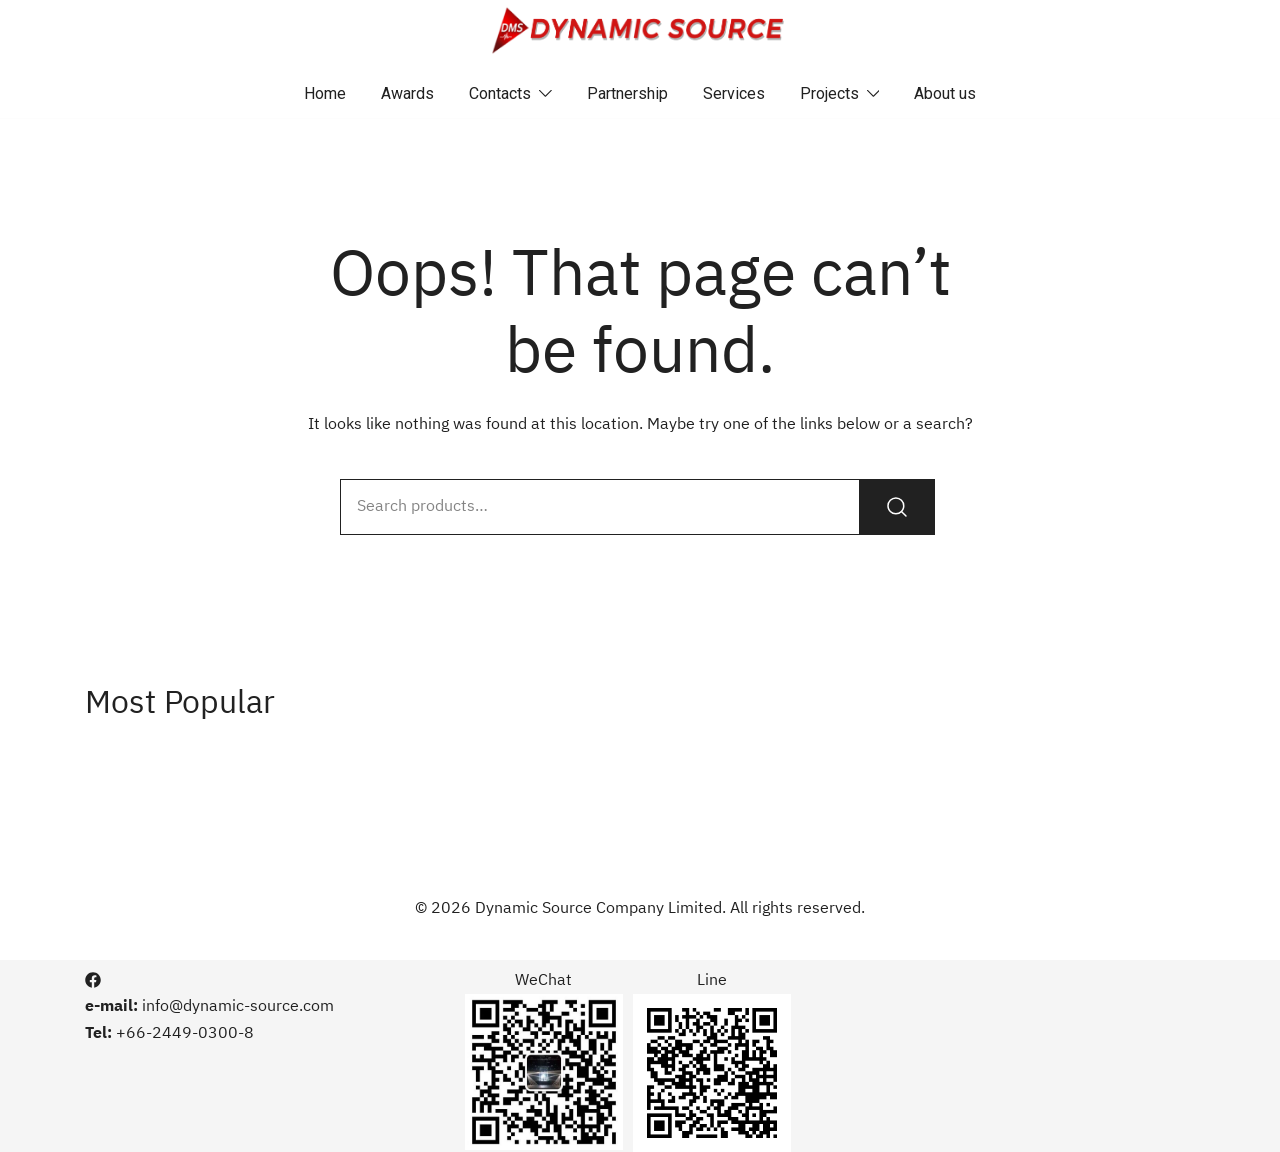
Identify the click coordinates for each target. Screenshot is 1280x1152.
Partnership (627, 93)
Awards (407, 93)
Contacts (500, 93)
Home (325, 93)
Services (734, 93)
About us (945, 93)
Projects (829, 93)
